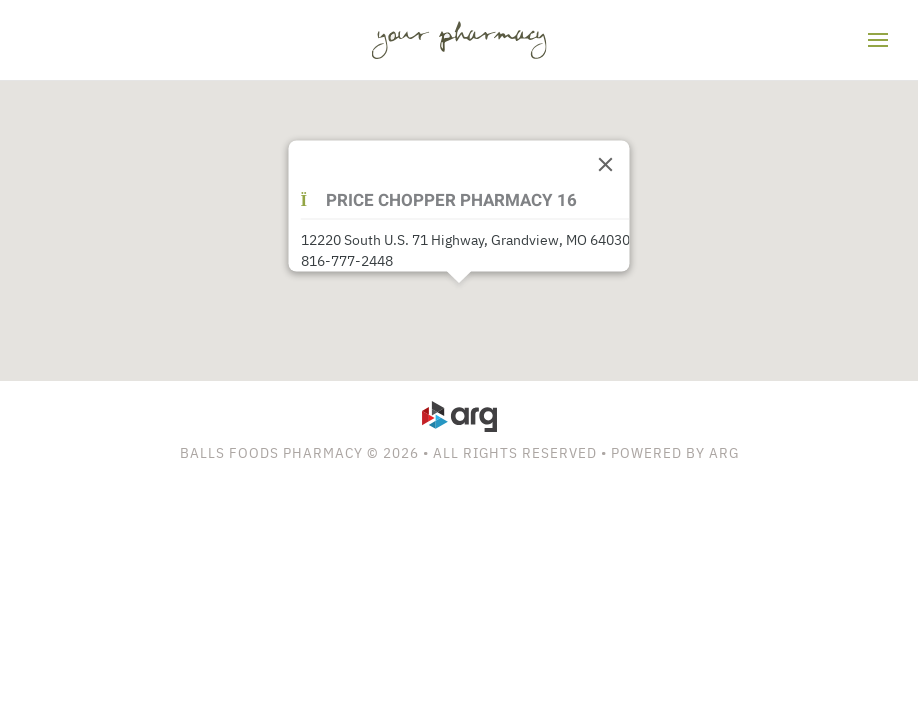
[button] (878, 40)
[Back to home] (459, 40)
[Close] (606, 165)
